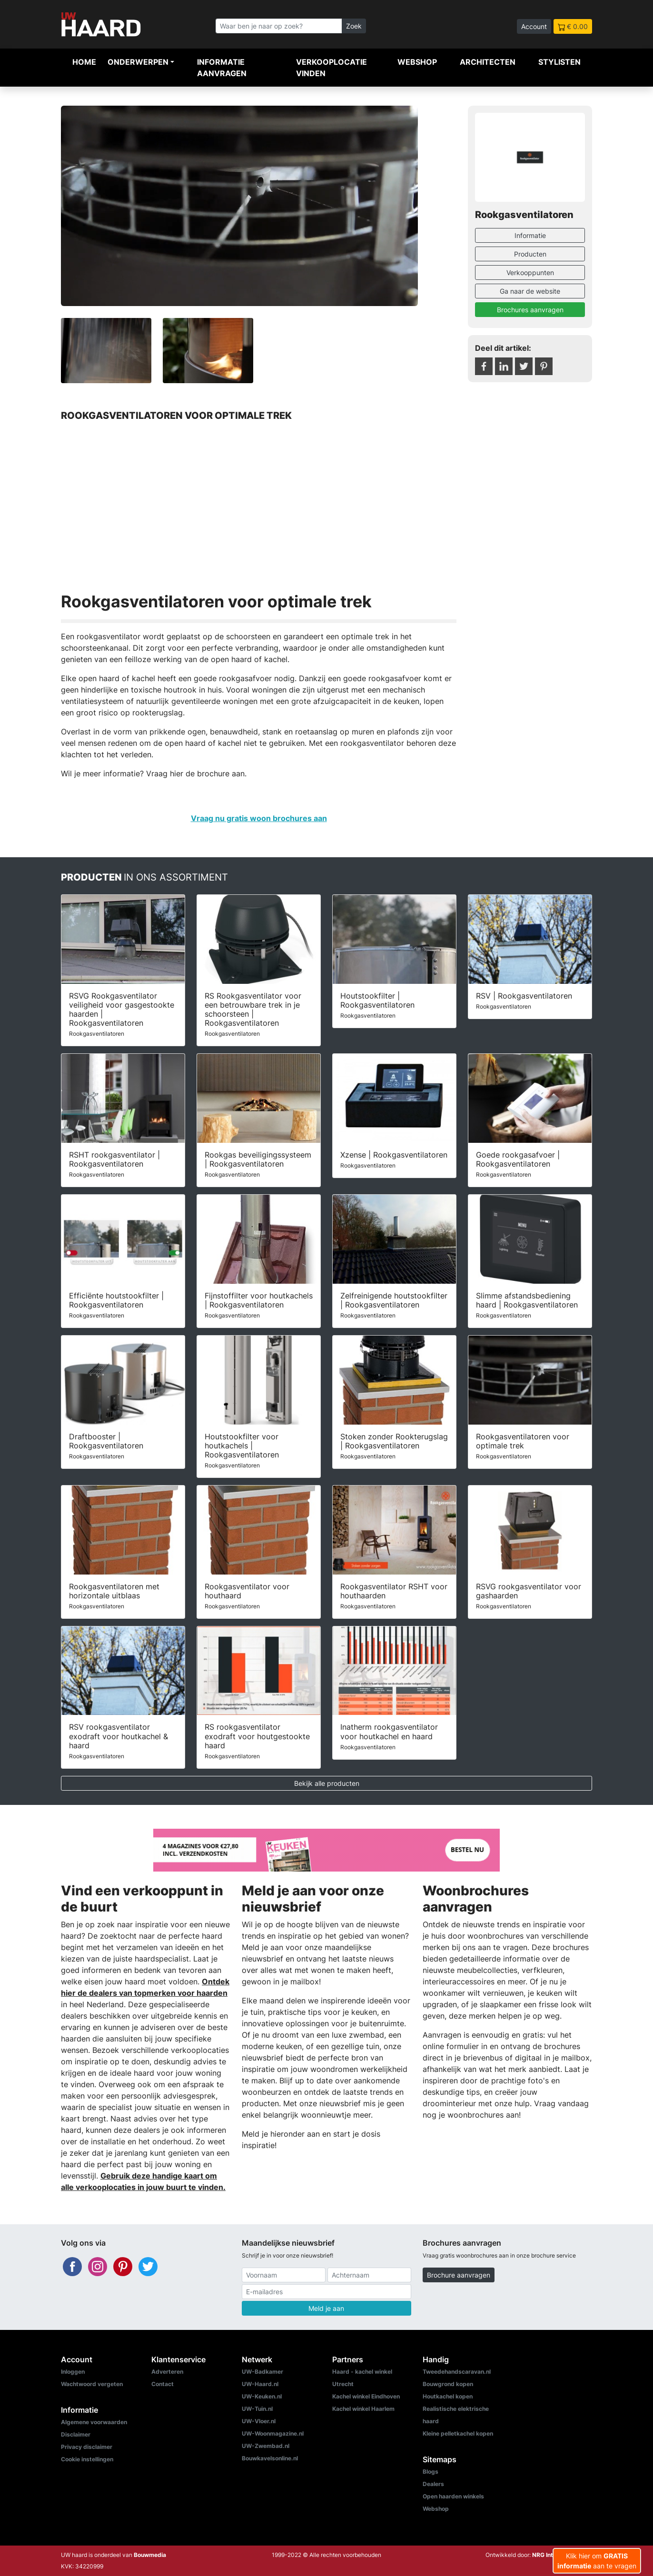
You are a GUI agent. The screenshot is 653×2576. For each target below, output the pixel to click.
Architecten (487, 62)
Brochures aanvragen (530, 310)
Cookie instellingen (87, 2459)
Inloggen (73, 2371)
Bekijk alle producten (326, 1783)
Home (84, 62)
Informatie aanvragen (222, 67)
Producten (530, 254)
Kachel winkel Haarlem (363, 2408)
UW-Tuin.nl (257, 2408)
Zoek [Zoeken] (354, 26)
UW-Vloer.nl (259, 2421)
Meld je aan (326, 2308)
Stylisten (559, 62)
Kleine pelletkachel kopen (458, 2433)
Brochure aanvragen (458, 2275)
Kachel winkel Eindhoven (366, 2396)
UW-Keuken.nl (262, 2396)
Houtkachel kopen (448, 2396)
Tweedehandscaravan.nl (457, 2371)
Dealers (433, 2483)
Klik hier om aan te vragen (596, 2561)
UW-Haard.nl (260, 2384)
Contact (162, 2384)
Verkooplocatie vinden (331, 67)
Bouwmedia (150, 2554)
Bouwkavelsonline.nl (270, 2458)
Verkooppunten (530, 272)
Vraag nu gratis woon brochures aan (259, 818)
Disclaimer (75, 2434)
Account (534, 26)
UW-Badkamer (262, 2371)
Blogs (430, 2471)
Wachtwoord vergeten (92, 2384)
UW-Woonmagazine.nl (273, 2433)
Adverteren (167, 2371)
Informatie (530, 235)
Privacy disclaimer (86, 2446)
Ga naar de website (530, 291)
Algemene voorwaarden (94, 2422)
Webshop (417, 62)
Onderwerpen (138, 62)
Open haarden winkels (453, 2496)
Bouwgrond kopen (448, 2384)
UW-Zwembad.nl (265, 2445)
